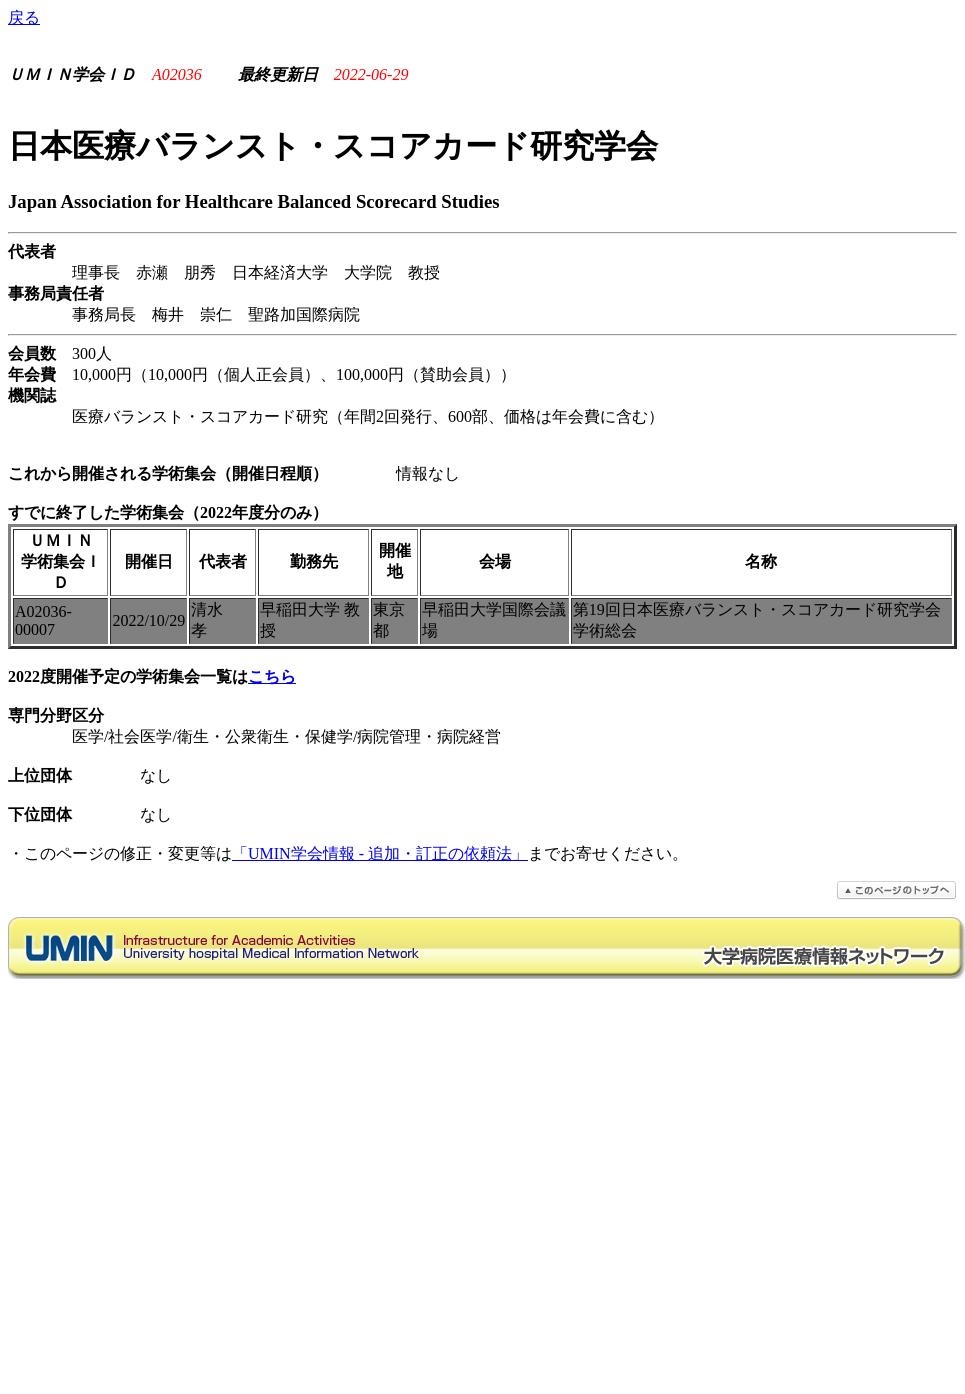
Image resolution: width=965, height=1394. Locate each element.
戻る (24, 17)
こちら (272, 676)
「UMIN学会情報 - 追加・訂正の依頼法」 (380, 853)
